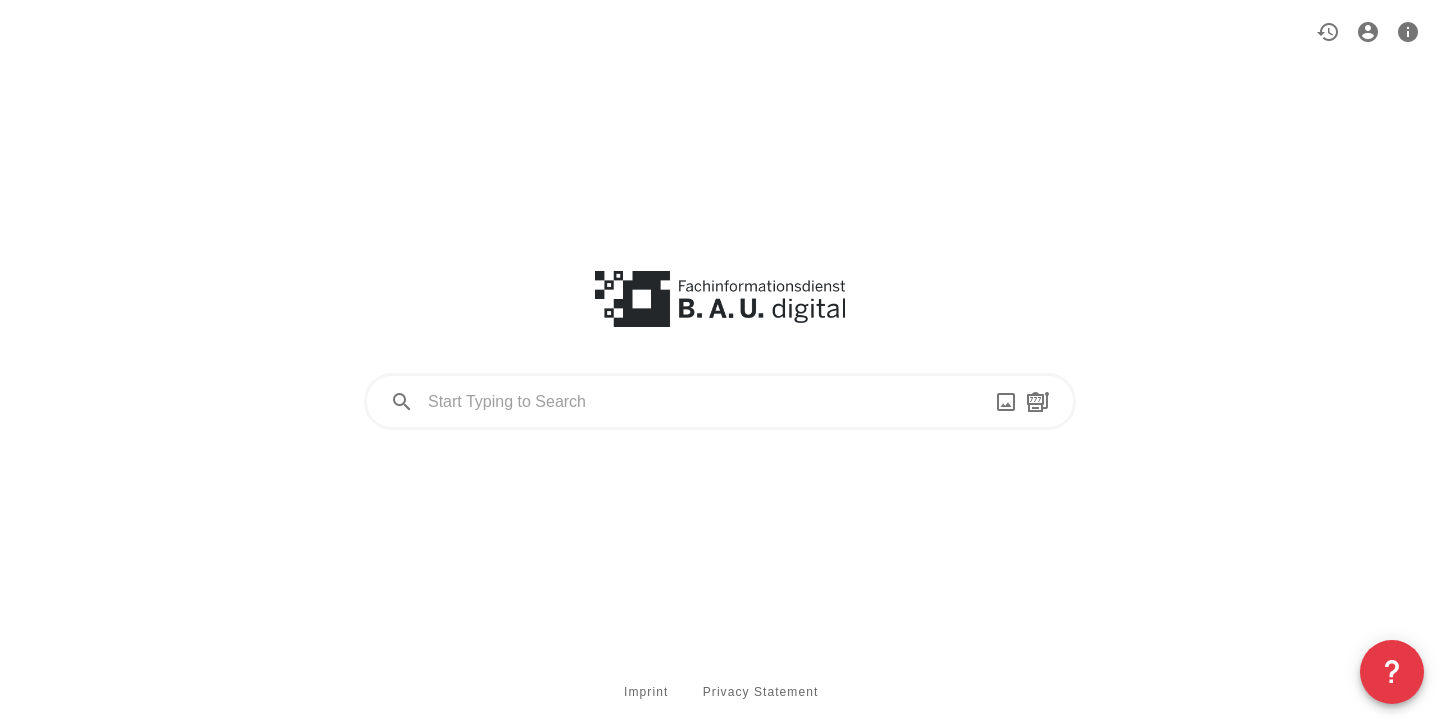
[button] (1328, 32)
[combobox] (720, 402)
